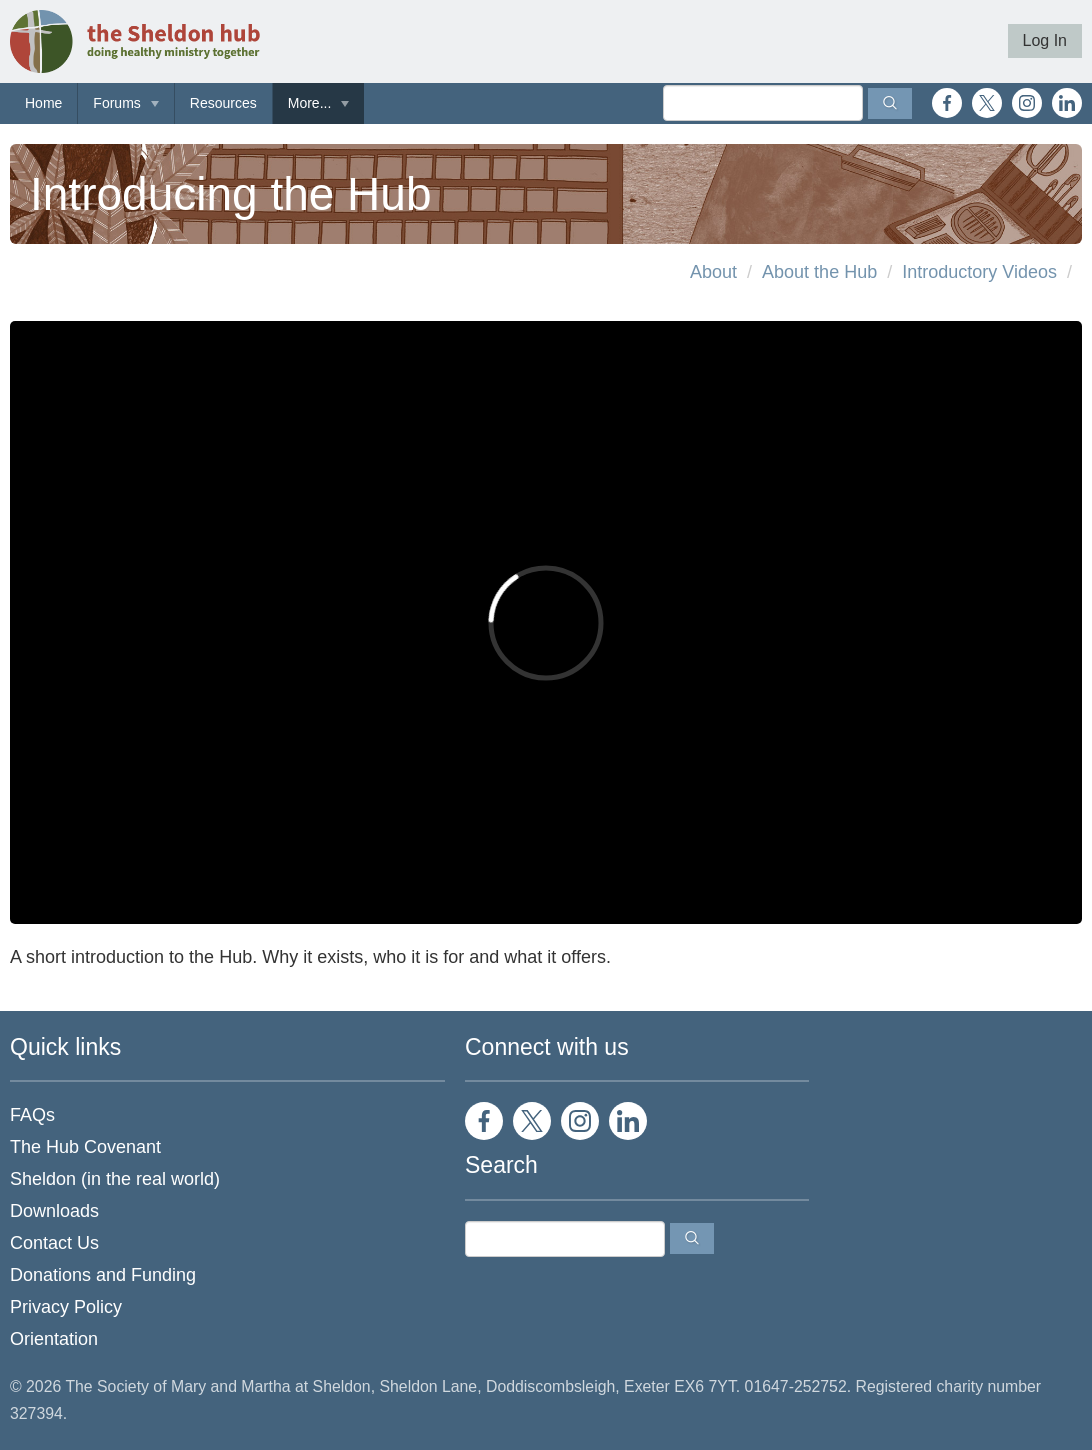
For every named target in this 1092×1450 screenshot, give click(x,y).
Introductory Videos (979, 272)
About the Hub (819, 272)
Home (43, 103)
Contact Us (54, 1243)
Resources (223, 103)
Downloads (54, 1211)
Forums (116, 103)
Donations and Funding (103, 1275)
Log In (1045, 40)
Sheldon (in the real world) (115, 1179)
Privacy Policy (66, 1307)
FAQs (32, 1115)
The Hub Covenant (85, 1147)
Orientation (54, 1339)
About (713, 272)
